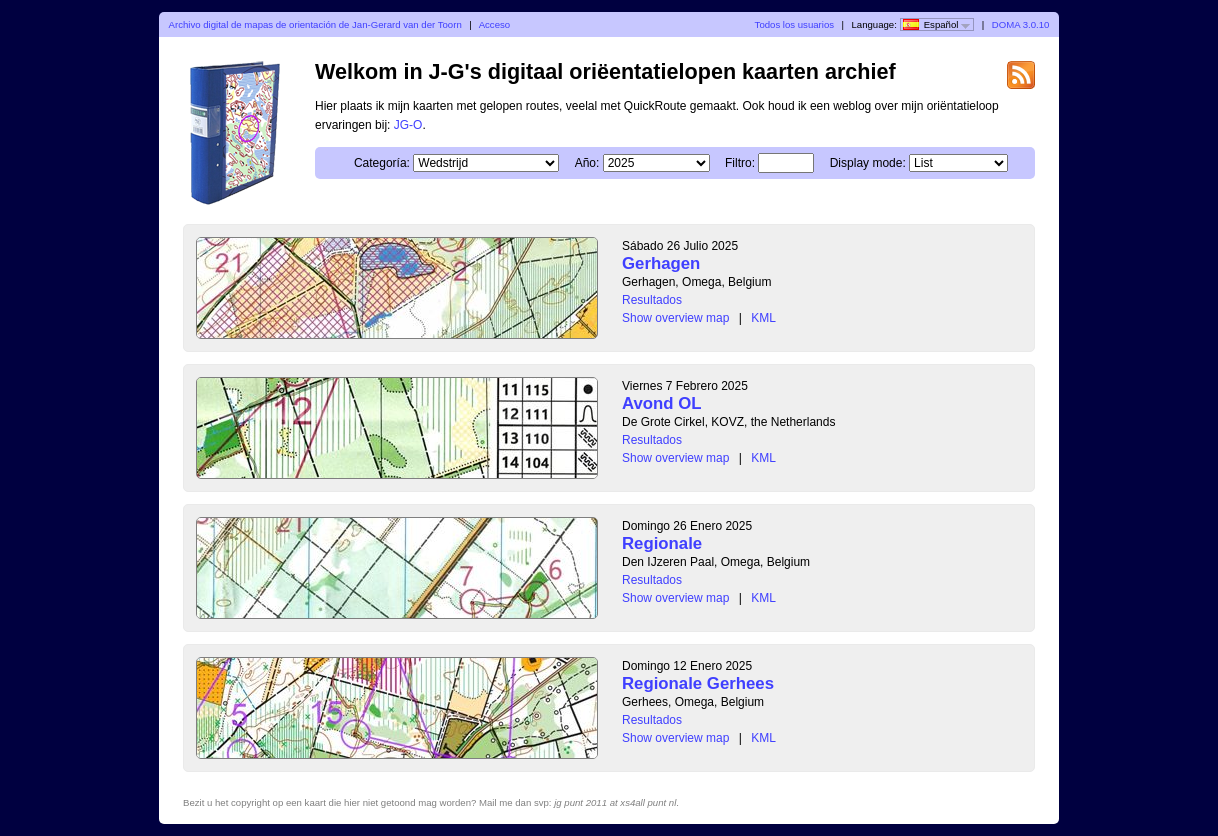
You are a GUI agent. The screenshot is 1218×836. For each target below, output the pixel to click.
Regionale (662, 543)
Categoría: (382, 163)
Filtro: (740, 163)
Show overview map (675, 318)
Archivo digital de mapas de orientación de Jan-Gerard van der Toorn (315, 24)
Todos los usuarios (794, 24)
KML (763, 318)
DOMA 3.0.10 (1021, 24)
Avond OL (662, 403)
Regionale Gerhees (698, 683)
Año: (587, 163)
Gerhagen (661, 263)
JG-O (408, 125)
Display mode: (868, 163)
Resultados (652, 300)
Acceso (494, 24)
